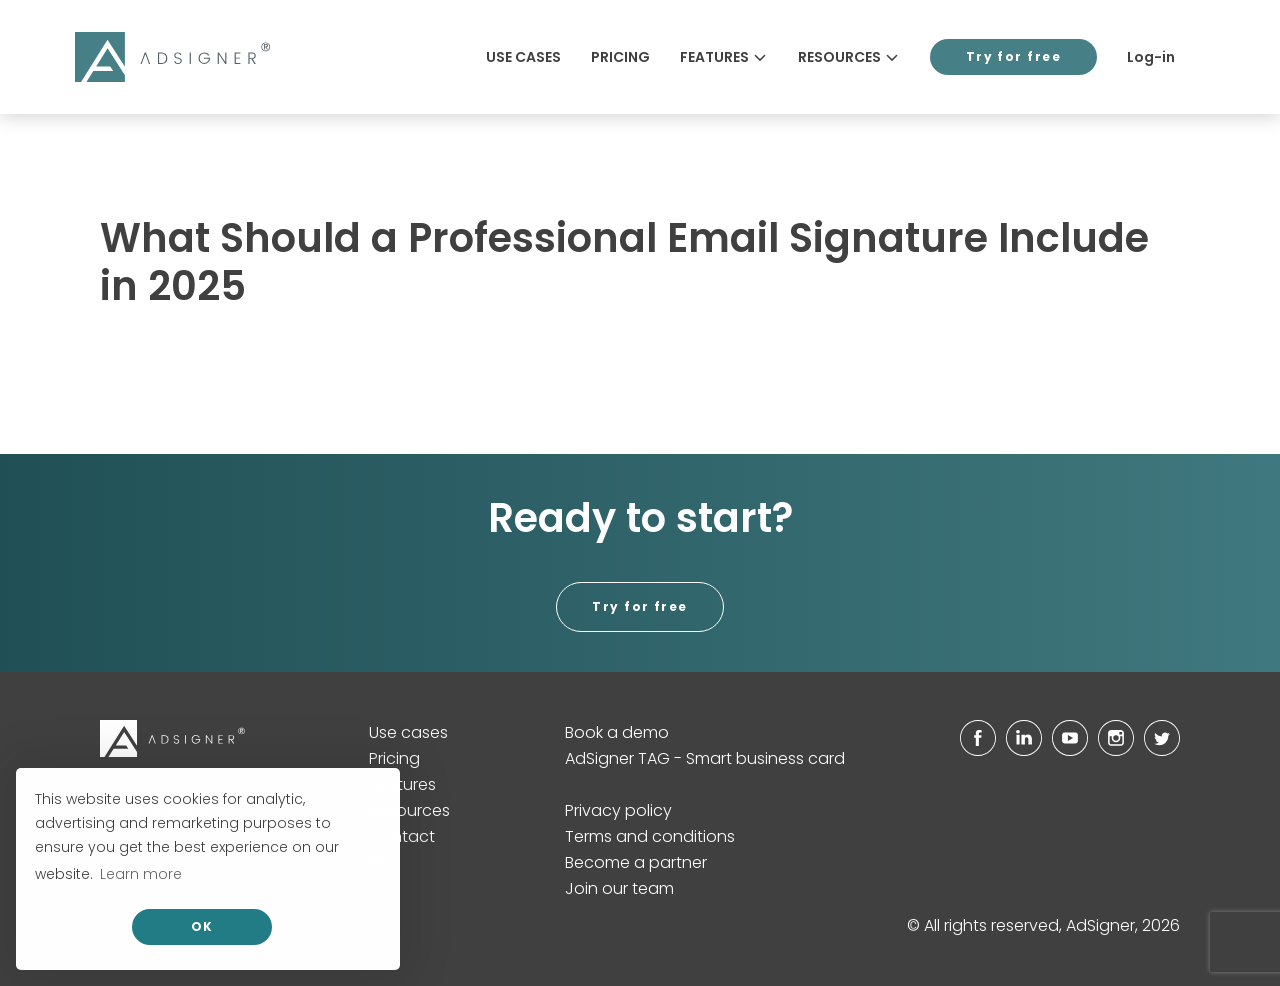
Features (724, 57)
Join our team (619, 888)
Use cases (523, 57)
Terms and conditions (650, 836)
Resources (849, 57)
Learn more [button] (141, 874)
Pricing (620, 57)
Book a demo (617, 732)
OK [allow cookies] (202, 926)
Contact (402, 836)
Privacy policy (618, 810)
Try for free (1013, 56)
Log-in (1151, 57)
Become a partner (636, 862)
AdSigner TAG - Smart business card (705, 758)
